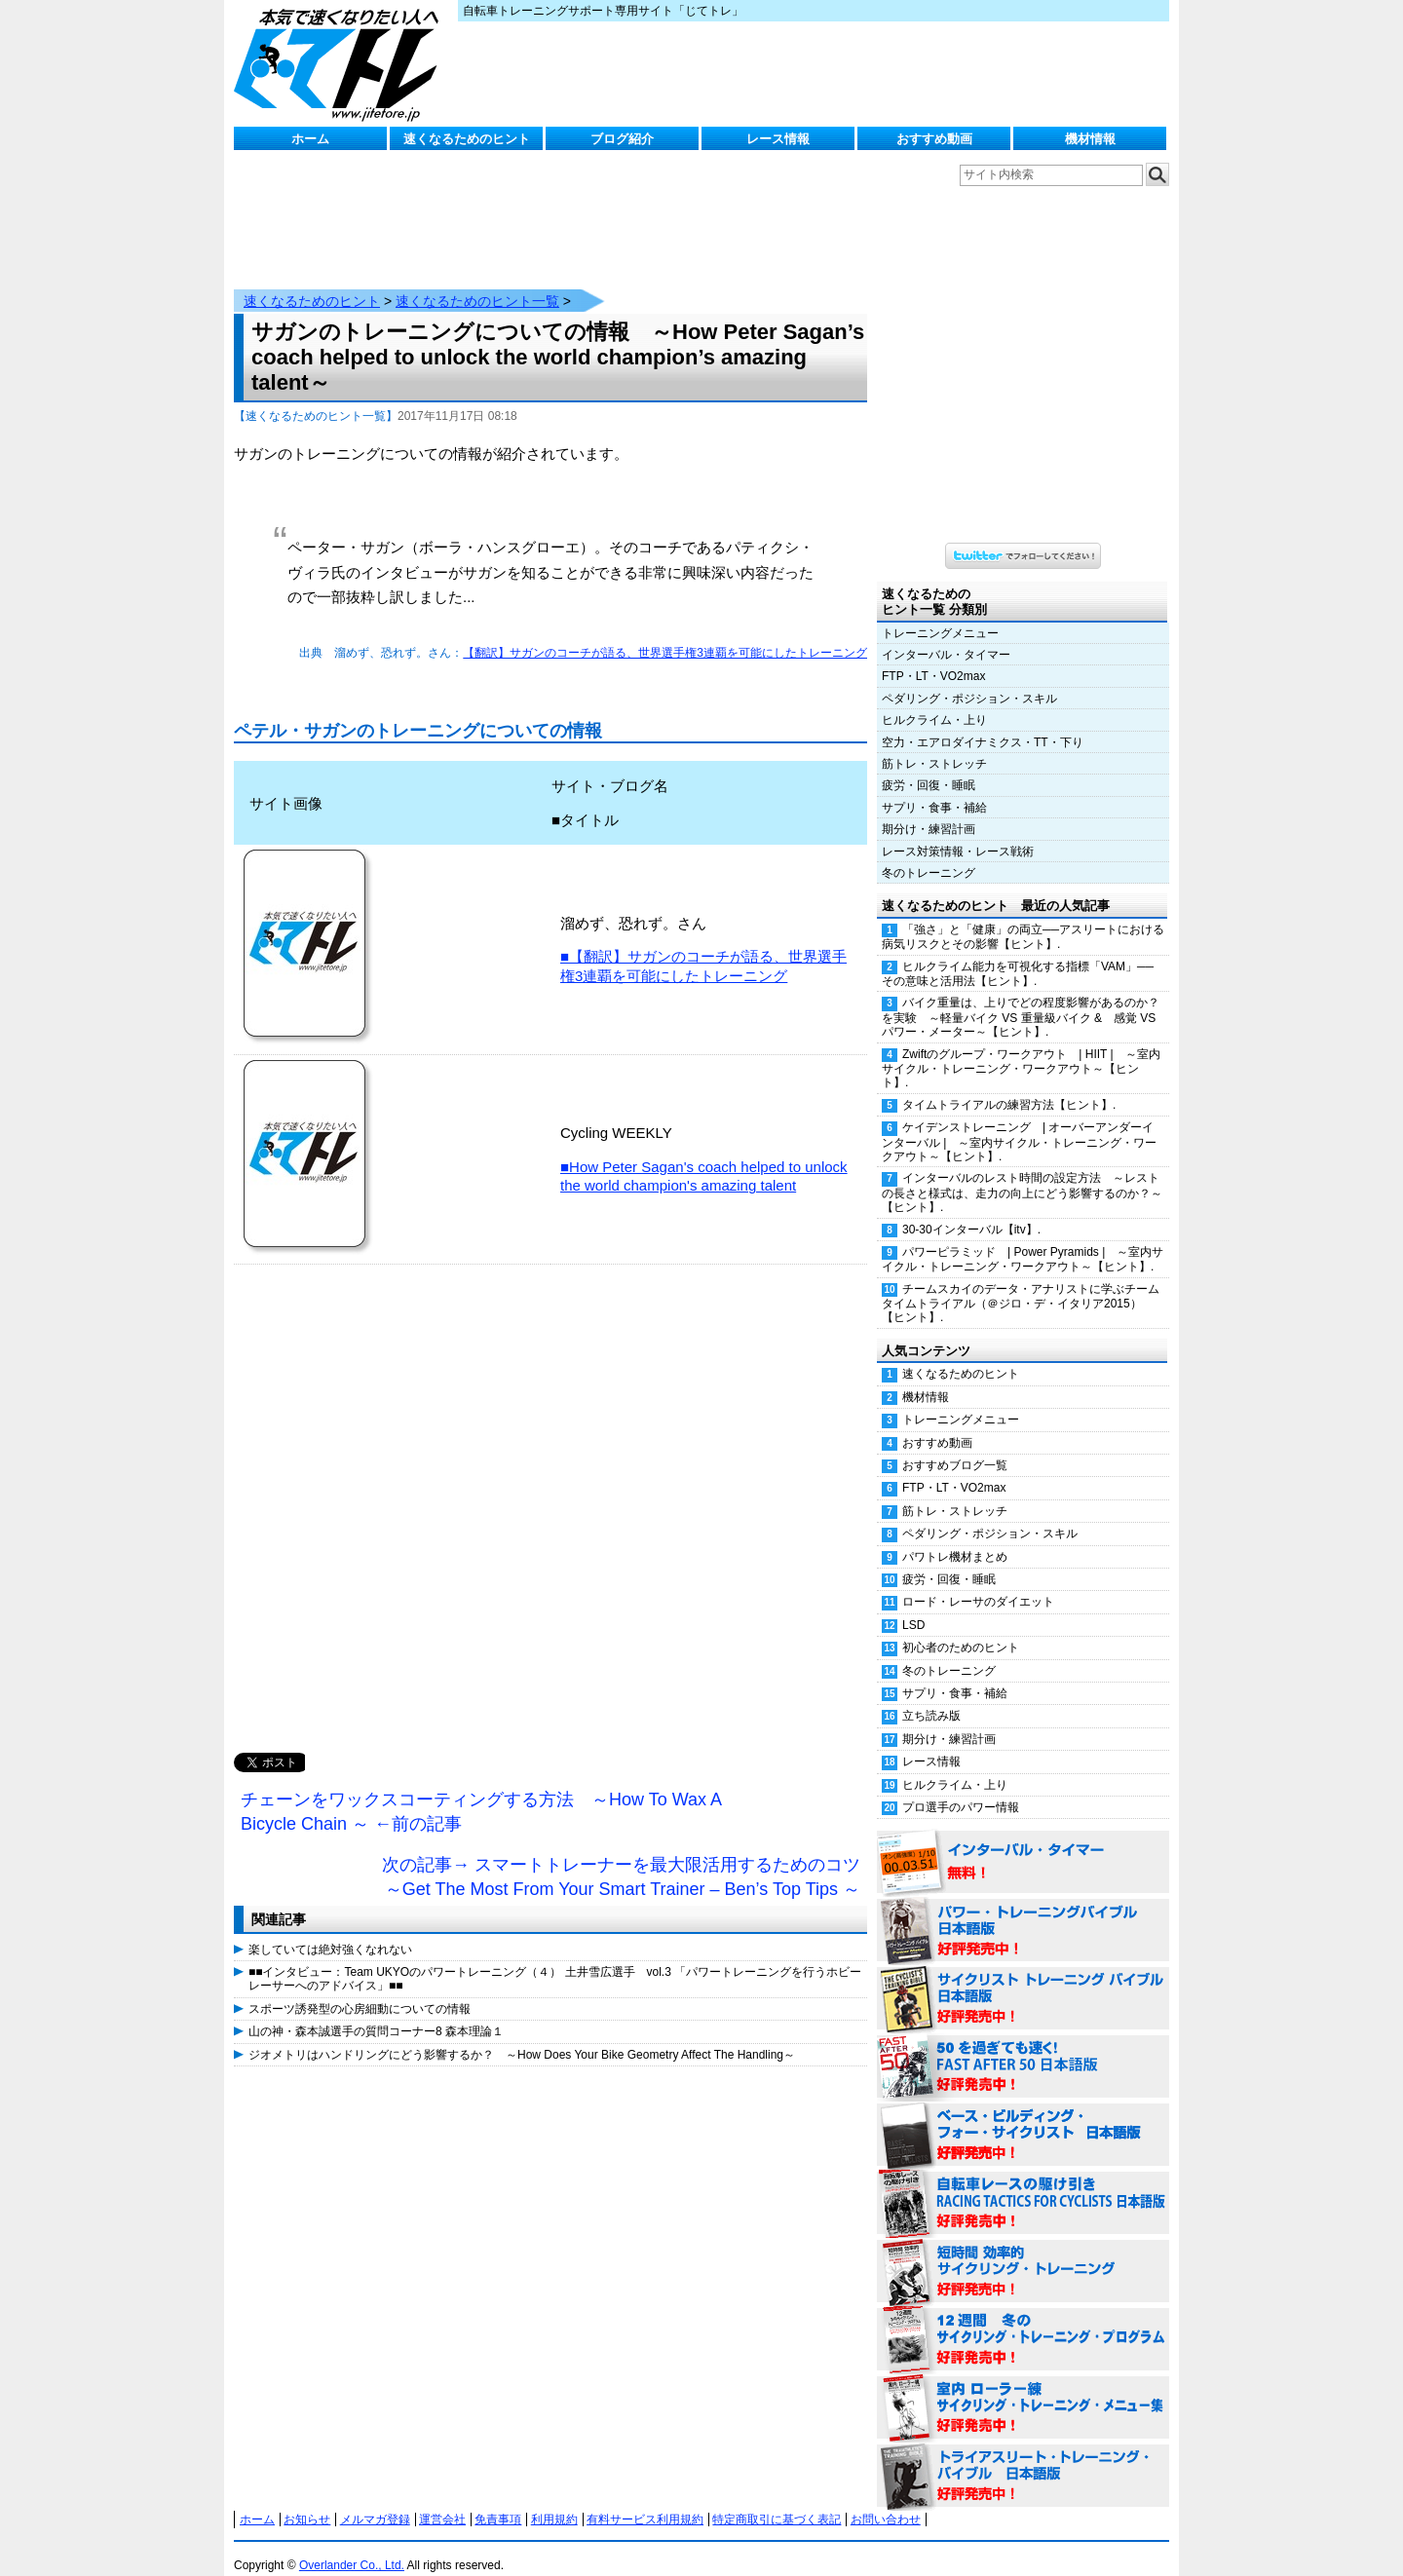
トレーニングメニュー (940, 614)
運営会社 (442, 2500)
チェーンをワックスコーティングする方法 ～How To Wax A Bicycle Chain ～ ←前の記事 (481, 1792)
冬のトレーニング (928, 853)
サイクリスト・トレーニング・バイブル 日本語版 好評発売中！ (1023, 1980)
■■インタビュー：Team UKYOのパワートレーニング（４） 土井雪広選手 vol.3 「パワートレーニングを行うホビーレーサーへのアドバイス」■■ (554, 1959)
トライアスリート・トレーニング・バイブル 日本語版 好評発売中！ (1023, 2457)
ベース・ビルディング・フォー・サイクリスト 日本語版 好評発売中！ (1023, 2116)
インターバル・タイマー (946, 635)
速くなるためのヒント (466, 139)
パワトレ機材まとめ (954, 1537)
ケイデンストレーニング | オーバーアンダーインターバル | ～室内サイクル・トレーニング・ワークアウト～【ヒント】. (1019, 1122)
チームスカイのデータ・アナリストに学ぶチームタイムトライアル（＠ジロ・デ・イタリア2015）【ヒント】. (1020, 1284)
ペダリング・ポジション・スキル (969, 679)
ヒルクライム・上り (934, 700)
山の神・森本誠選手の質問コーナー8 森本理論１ (376, 2012)
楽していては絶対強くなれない (330, 1930)
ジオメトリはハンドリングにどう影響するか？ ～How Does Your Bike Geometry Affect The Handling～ (521, 2035)
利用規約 (554, 2500)
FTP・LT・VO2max (933, 656)
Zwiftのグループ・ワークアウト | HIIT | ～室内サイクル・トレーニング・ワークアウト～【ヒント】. (1021, 1049)
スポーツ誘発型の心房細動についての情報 (359, 1989)
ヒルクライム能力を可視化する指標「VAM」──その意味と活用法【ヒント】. (1018, 954)
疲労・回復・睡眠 (928, 766)
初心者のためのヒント (960, 1628)
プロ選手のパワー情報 (960, 1788)
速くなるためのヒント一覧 (477, 281)
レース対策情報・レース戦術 (958, 832)
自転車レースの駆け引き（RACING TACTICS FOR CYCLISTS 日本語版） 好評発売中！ (1023, 2184)
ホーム (310, 139)
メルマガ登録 (375, 2500)
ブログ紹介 (622, 139)
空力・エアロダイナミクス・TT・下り (982, 723)
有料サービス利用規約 (645, 2500)
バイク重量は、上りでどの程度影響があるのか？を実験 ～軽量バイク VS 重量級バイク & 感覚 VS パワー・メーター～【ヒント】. (1020, 997)
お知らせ (307, 2500)
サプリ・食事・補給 (934, 788)
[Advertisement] (550, 1490)
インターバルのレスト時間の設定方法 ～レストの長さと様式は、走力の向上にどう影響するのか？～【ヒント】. (1022, 1173)
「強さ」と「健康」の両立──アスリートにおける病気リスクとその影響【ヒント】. (1023, 917)
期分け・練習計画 (928, 809)
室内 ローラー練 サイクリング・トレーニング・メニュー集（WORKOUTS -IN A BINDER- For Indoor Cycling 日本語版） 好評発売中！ (1023, 2389)
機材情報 (1090, 139)
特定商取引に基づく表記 (776, 2500)
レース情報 (778, 139)
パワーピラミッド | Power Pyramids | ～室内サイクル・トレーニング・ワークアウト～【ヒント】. (1022, 1240)
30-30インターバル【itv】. (971, 1210)
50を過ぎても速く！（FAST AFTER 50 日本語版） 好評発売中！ (1023, 2048)
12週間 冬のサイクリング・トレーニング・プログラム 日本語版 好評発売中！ (1023, 2321)
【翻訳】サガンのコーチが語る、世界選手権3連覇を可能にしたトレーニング (665, 633)
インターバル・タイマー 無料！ (1023, 1843)
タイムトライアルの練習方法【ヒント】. (1009, 1085)
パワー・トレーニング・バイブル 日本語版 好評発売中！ (1023, 1911)
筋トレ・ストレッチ (934, 744)
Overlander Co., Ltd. (351, 2546)
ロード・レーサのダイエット (978, 1582)
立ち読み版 (931, 1696)
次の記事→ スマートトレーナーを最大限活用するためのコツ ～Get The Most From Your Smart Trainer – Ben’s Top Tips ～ (624, 1858)
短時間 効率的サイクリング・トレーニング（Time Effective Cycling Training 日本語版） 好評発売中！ (1023, 2252)
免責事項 (497, 2500)
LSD (913, 1605)
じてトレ (341, 63)
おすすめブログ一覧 (954, 1446)
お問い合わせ (886, 2500)
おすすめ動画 (934, 139)
